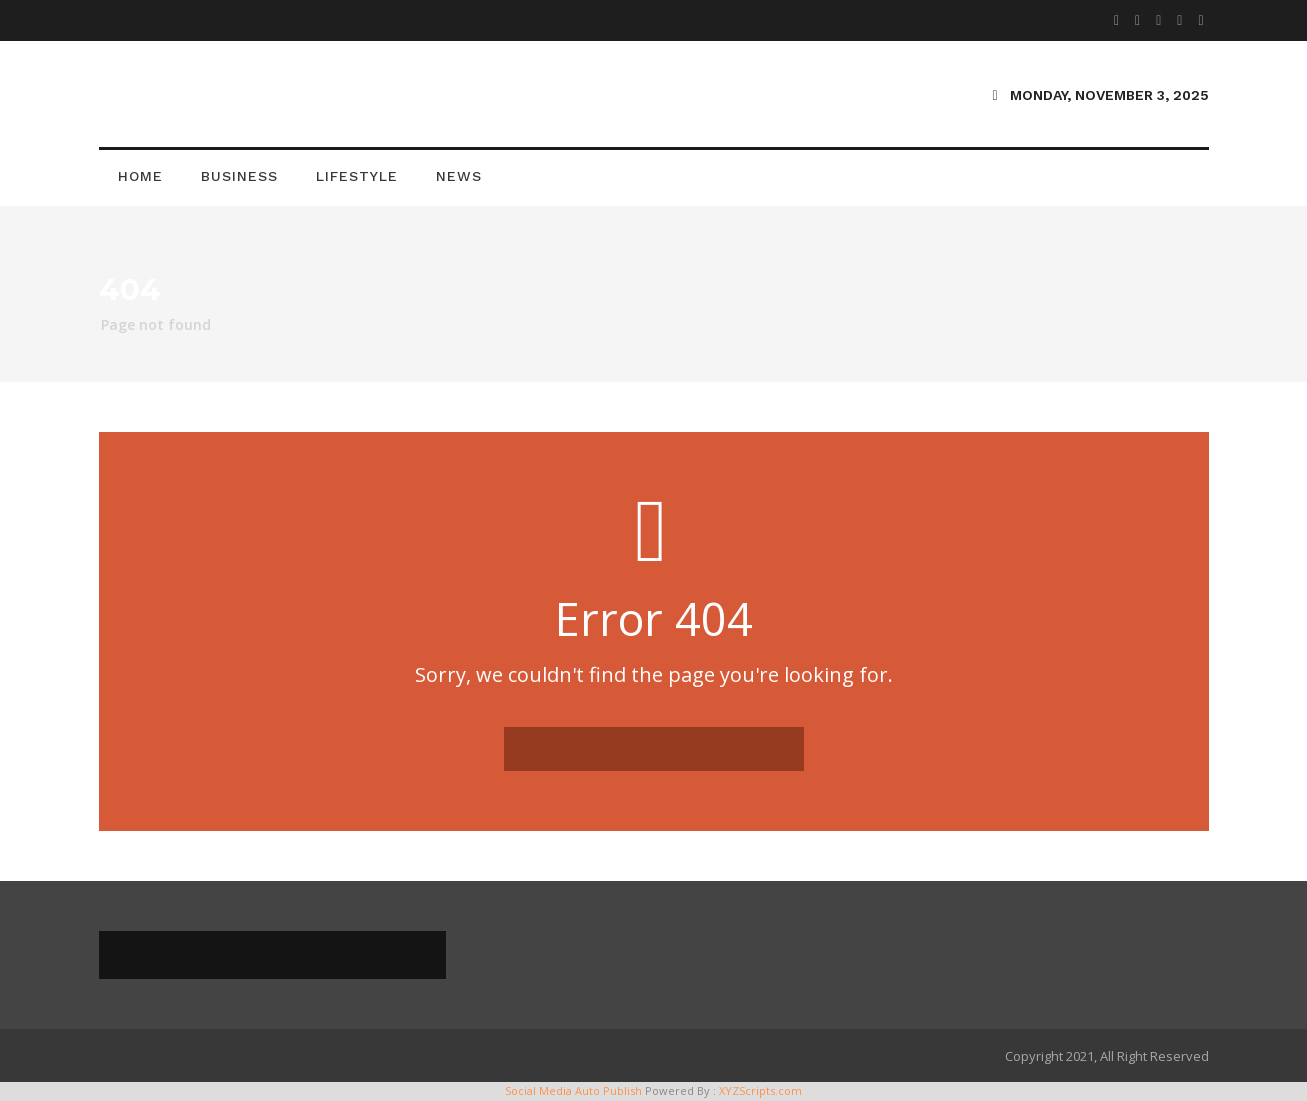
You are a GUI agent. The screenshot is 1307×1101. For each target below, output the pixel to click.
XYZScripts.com (760, 1090)
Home (140, 176)
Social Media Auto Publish (573, 1090)
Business (239, 176)
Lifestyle (357, 176)
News (459, 176)
